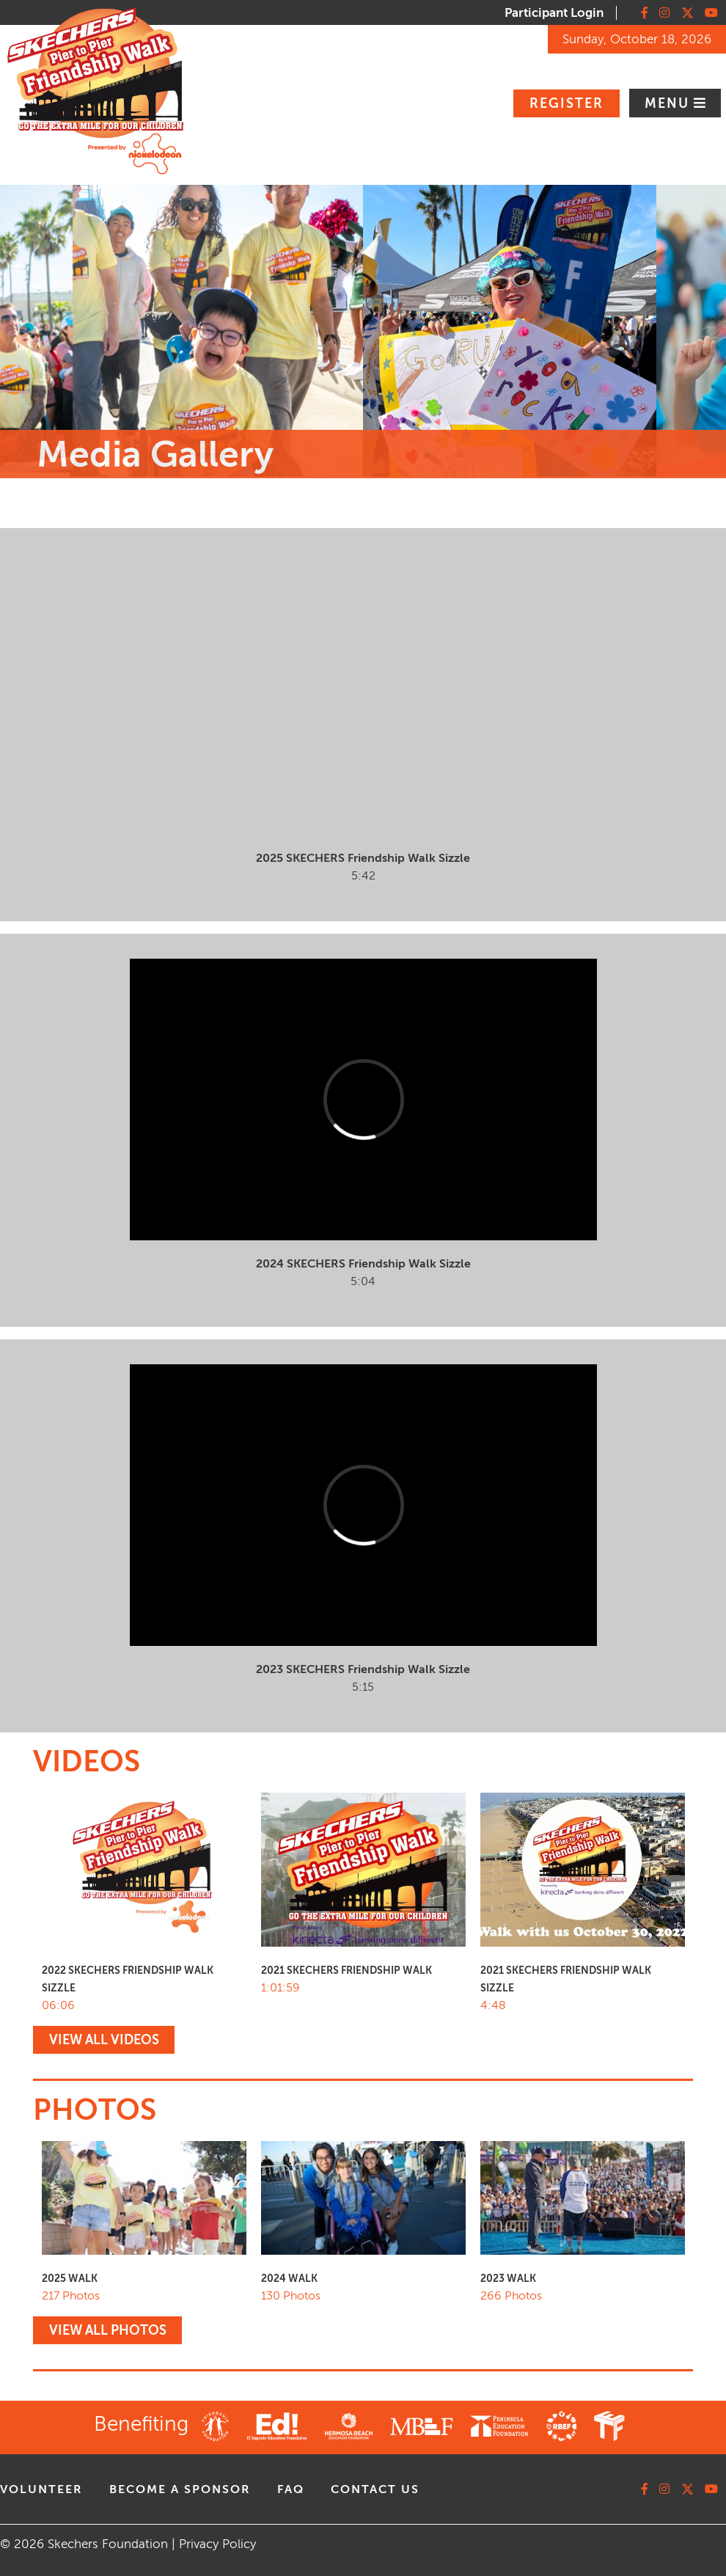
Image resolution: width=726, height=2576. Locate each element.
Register (566, 103)
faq (290, 2489)
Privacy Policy (217, 2544)
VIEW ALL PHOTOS (107, 2330)
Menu (669, 103)
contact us (375, 2489)
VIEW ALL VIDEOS (104, 2039)
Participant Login (554, 13)
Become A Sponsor (180, 2489)
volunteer (41, 2489)
